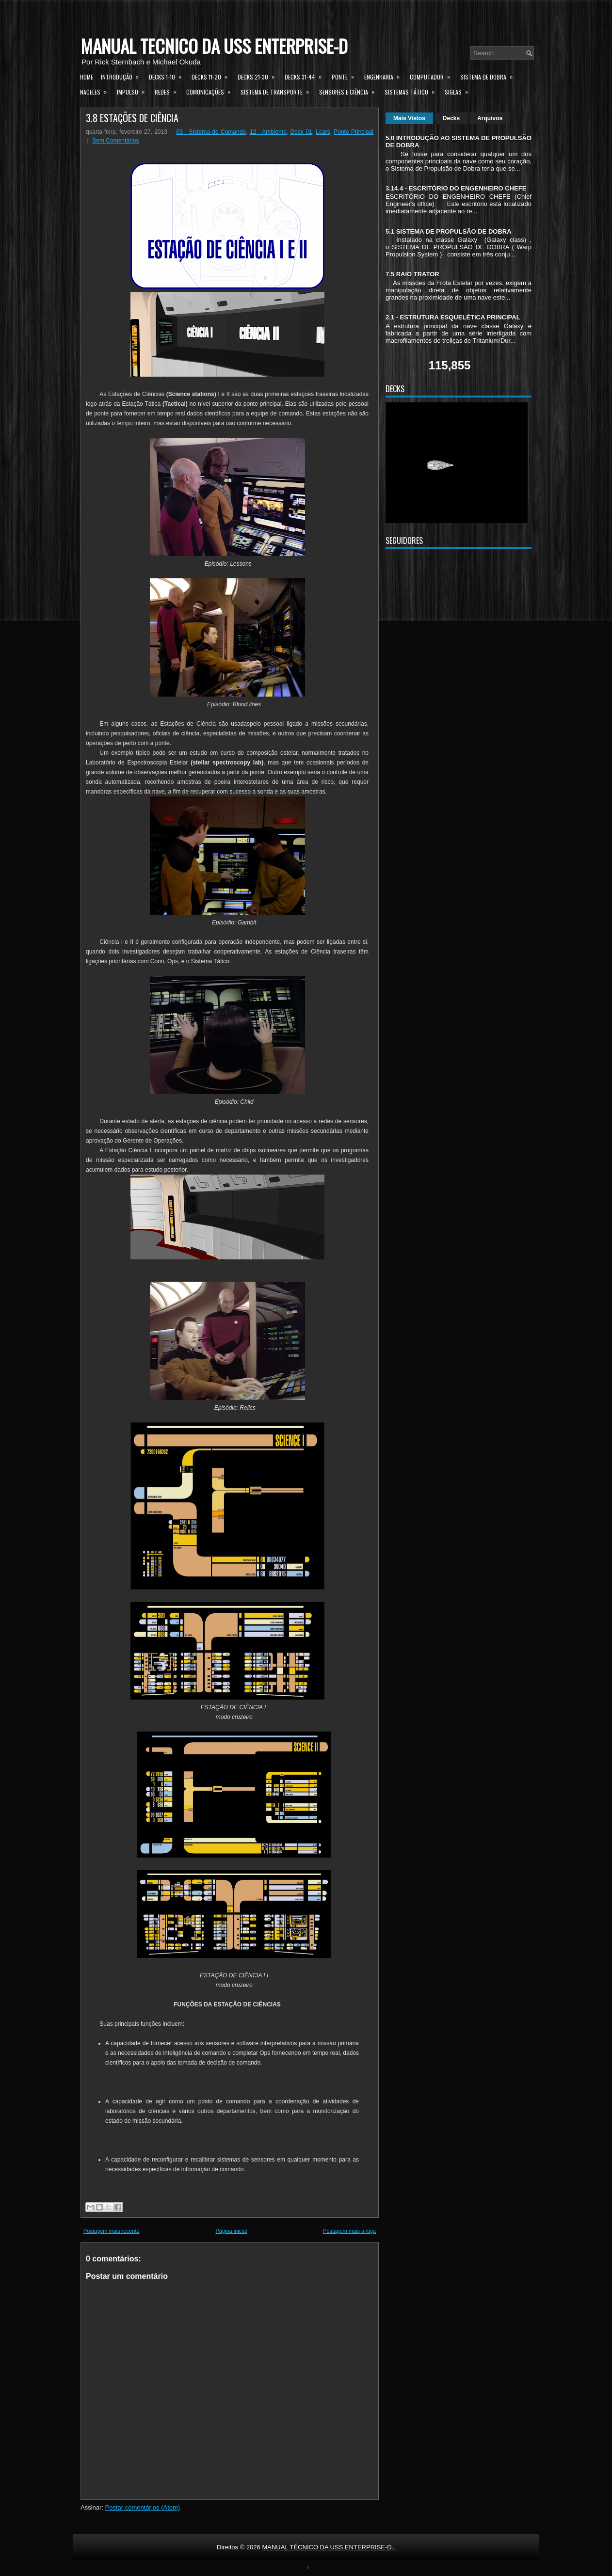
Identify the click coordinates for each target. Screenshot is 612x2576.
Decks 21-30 (259, 75)
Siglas (459, 90)
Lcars (323, 131)
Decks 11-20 (213, 75)
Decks (451, 118)
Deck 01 (301, 131)
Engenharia (385, 75)
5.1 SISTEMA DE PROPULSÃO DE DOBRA (449, 231)
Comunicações (211, 90)
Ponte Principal (353, 131)
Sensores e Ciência (350, 90)
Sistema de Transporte (278, 90)
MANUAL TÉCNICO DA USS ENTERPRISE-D (214, 45)
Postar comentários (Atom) (142, 2507)
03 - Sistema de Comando (211, 131)
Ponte (346, 75)
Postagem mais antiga (349, 2231)
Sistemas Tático (413, 90)
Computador (433, 75)
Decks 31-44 (306, 75)
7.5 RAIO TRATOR (412, 274)
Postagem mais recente (111, 2231)
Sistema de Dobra (489, 75)
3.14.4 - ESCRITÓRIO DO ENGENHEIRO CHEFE (456, 188)
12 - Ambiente (268, 131)
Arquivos (489, 118)
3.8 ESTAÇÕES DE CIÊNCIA (132, 118)
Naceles (96, 90)
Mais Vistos (409, 118)
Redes (168, 90)
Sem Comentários (115, 140)
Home (86, 77)
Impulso (134, 90)
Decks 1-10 (168, 75)
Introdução (123, 75)
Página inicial (231, 2231)
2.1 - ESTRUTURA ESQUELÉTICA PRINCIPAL (453, 317)
